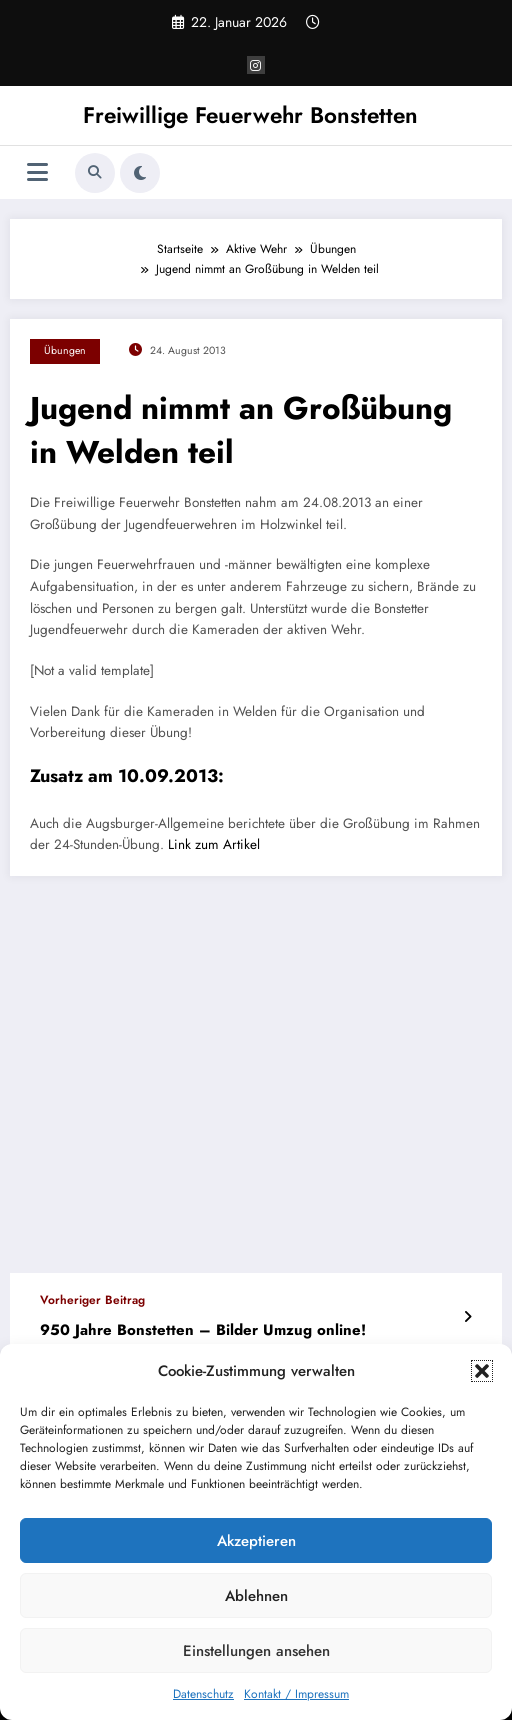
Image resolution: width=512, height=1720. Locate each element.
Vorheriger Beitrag (92, 1300)
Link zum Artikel (214, 844)
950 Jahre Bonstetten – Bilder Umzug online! (203, 1330)
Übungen (65, 350)
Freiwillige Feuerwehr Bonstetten (250, 115)
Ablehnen (256, 1596)
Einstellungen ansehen (256, 1651)
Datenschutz (203, 1694)
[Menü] (37, 172)
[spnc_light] (140, 173)
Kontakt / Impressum (296, 1694)
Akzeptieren (256, 1541)
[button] (482, 1371)
